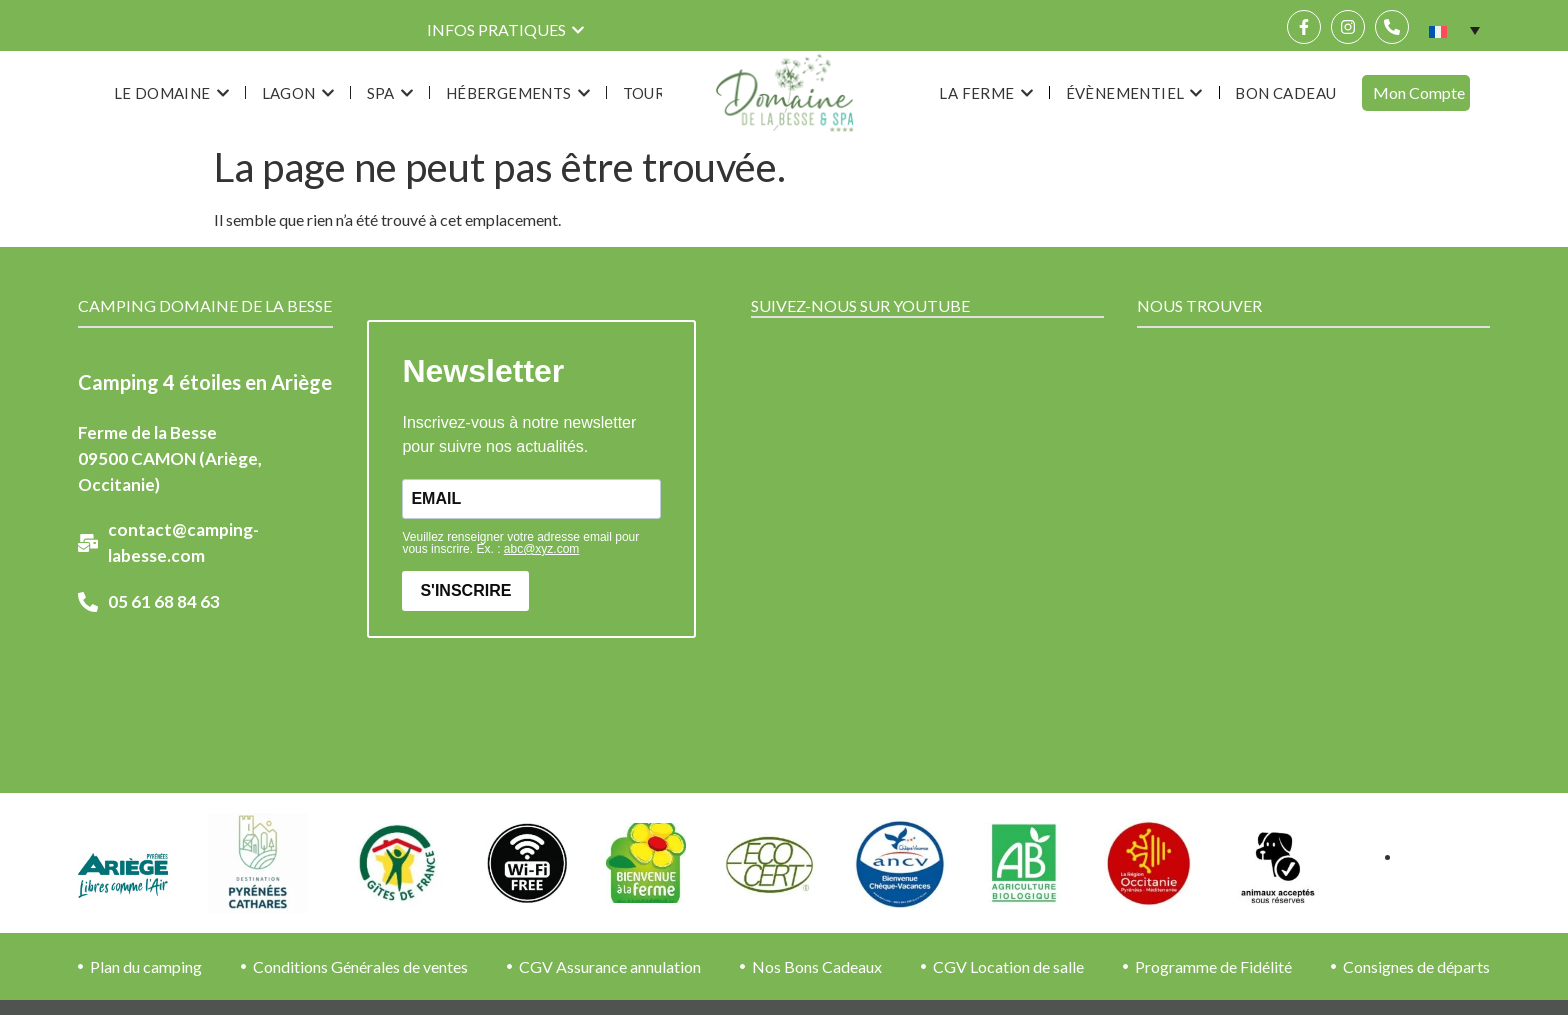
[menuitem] (1454, 30)
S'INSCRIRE (465, 590)
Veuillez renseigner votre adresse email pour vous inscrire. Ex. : (520, 543)
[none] (1454, 30)
